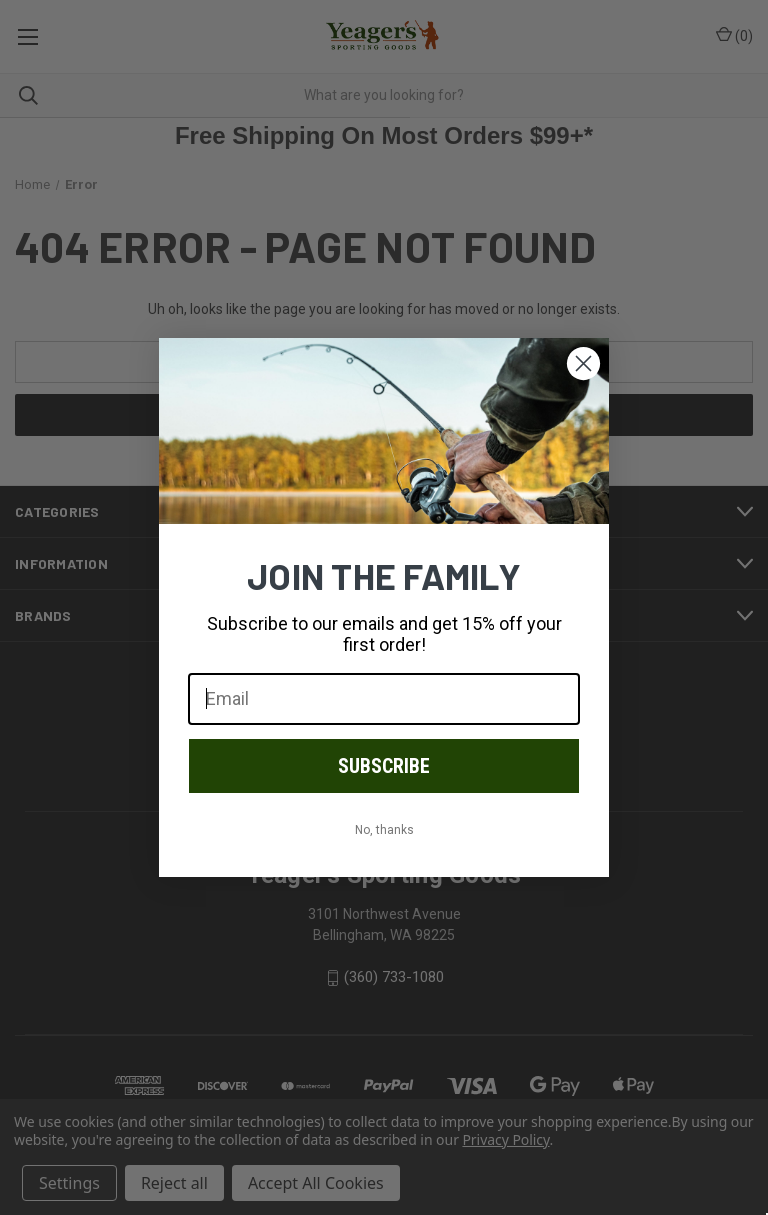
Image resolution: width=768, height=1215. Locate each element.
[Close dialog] (583, 363)
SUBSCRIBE (384, 766)
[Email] (384, 699)
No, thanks (384, 830)
